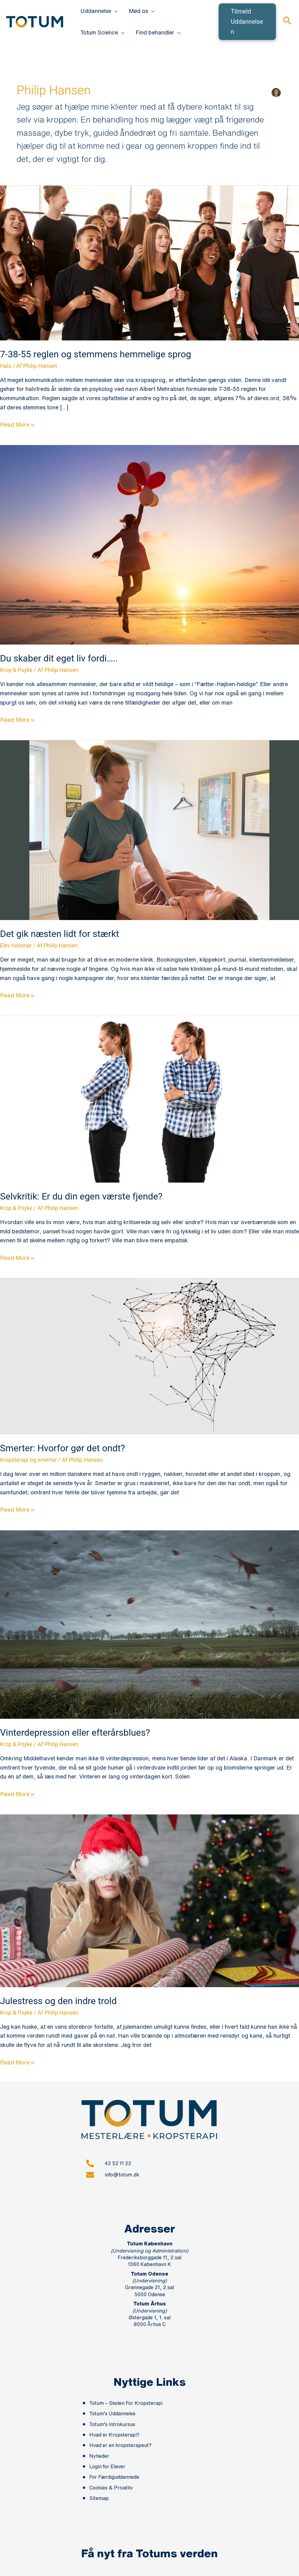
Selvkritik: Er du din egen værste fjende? (81, 1196)
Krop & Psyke (16, 670)
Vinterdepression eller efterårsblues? (75, 1732)
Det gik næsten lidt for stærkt (59, 933)
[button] (114, 11)
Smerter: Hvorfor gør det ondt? (62, 1448)
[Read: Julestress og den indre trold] (149, 1900)
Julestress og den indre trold (58, 2000)
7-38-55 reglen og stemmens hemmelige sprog (95, 354)
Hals (5, 366)
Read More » (17, 423)
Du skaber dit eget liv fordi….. (59, 658)
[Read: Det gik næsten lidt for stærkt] (149, 829)
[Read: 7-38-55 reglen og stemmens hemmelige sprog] (149, 262)
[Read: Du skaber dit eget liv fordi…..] (149, 544)
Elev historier (16, 945)
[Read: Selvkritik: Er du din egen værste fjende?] (149, 1098)
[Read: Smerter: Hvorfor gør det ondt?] (149, 1355)
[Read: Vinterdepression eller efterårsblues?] (149, 1624)
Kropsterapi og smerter (28, 1460)
